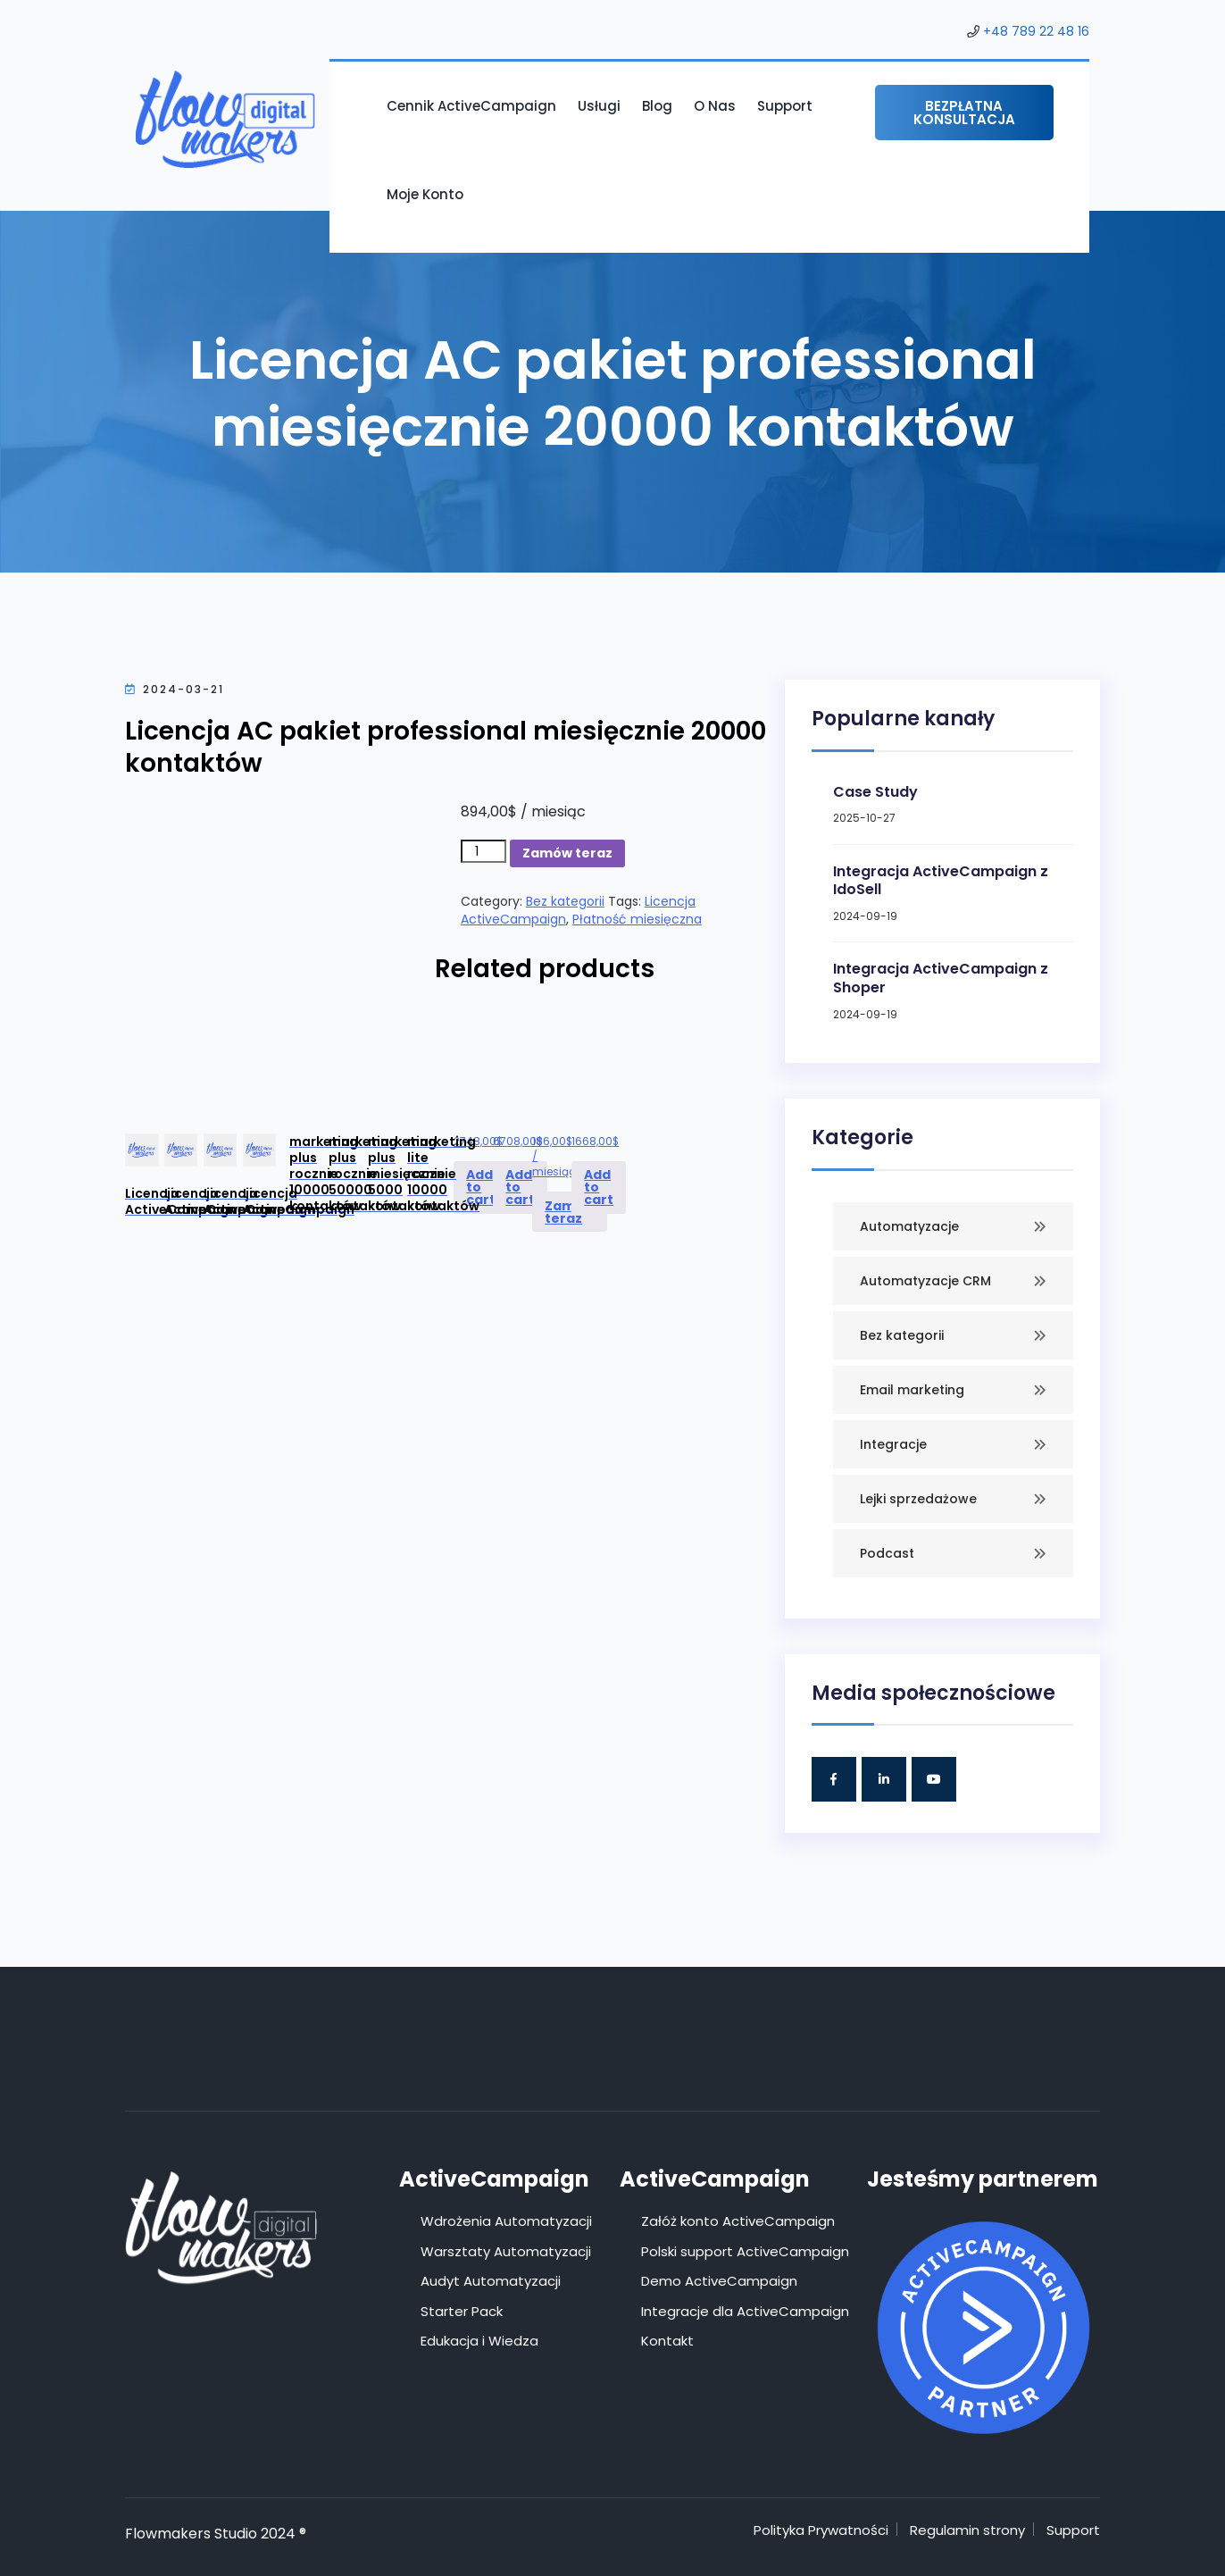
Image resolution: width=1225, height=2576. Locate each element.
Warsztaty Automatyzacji (506, 2251)
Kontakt (667, 2340)
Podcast (887, 1553)
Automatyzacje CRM (925, 1281)
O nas (715, 105)
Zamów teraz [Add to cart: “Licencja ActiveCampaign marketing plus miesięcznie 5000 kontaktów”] (570, 1212)
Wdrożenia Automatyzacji (506, 2221)
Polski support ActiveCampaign (745, 2251)
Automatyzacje (909, 1226)
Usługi (599, 105)
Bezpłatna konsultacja (964, 112)
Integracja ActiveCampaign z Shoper (940, 978)
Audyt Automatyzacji (491, 2280)
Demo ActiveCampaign (719, 2280)
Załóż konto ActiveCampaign (738, 2221)
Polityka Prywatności (821, 2530)
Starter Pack (462, 2311)
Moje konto (425, 194)
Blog (657, 105)
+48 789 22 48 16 (1036, 31)
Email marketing (912, 1390)
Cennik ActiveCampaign (471, 105)
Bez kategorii (565, 901)
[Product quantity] (483, 851)
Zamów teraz (567, 853)
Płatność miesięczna (637, 919)
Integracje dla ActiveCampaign (745, 2311)
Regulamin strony (967, 2530)
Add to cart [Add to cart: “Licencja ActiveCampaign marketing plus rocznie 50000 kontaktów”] (520, 1187)
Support (784, 105)
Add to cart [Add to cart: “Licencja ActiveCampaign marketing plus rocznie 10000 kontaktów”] (481, 1187)
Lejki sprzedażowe (918, 1499)
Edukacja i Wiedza (479, 2340)
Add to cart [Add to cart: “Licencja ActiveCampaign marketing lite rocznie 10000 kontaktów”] (598, 1187)
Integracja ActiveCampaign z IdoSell (940, 880)
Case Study (875, 792)
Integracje (893, 1444)
